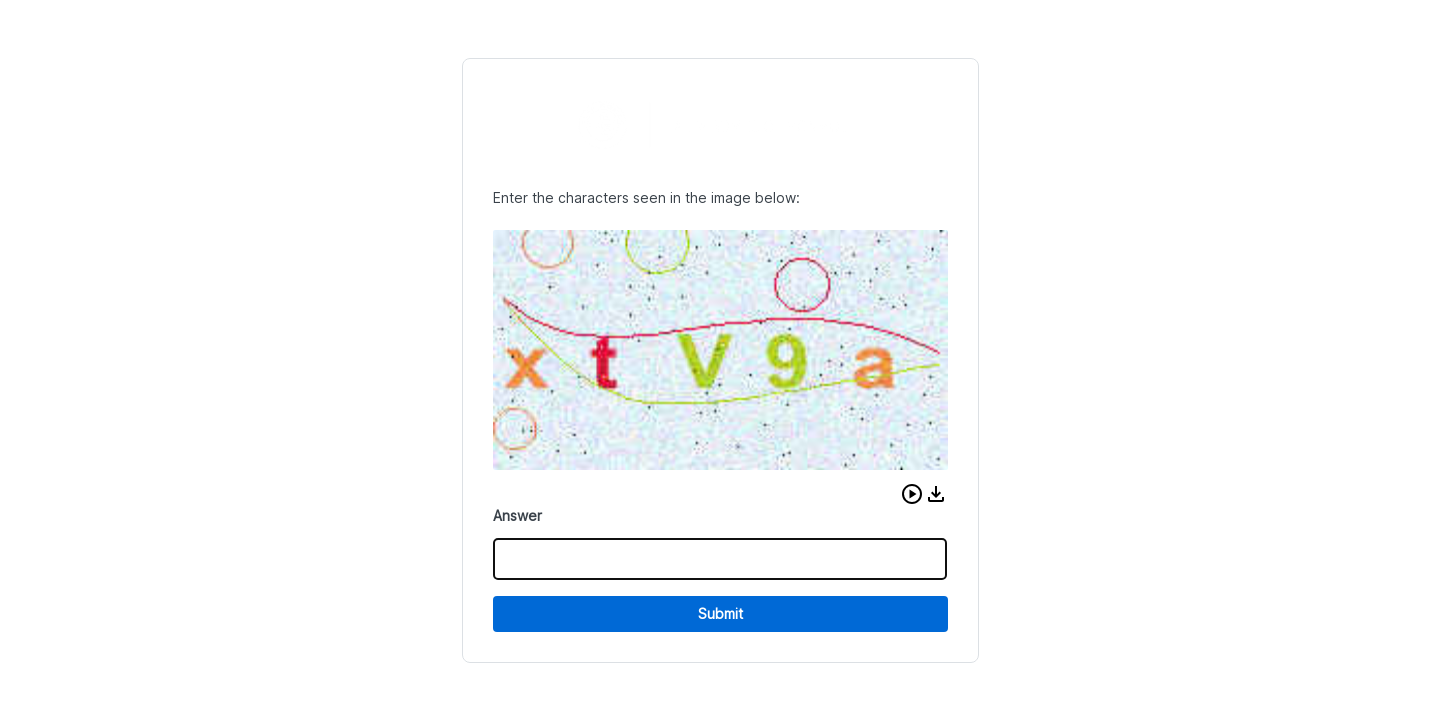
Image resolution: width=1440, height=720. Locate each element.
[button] (912, 494)
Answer (517, 515)
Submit (720, 613)
